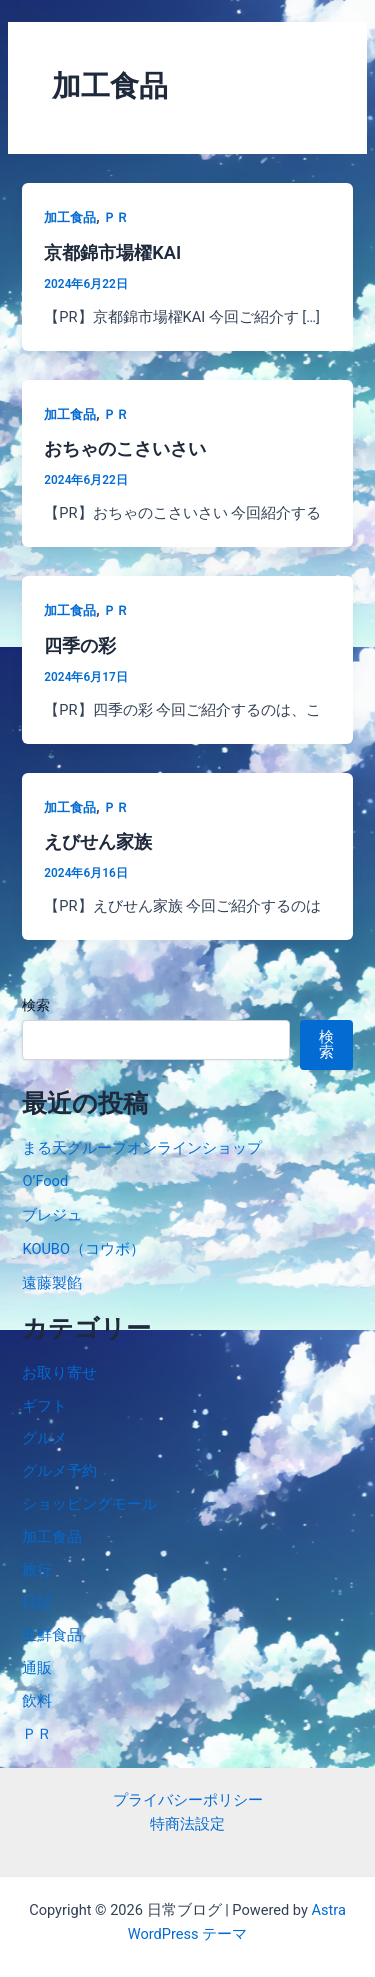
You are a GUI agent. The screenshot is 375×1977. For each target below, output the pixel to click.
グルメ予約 (59, 1471)
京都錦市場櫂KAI (112, 252)
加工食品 (70, 217)
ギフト (44, 1406)
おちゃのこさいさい (125, 448)
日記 (37, 1602)
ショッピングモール (89, 1504)
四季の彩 (80, 645)
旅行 (37, 1570)
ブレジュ (52, 1215)
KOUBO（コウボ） (83, 1249)
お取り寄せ (59, 1373)
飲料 (37, 1701)
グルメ (44, 1438)
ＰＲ (116, 217)
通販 (37, 1668)
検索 (36, 1005)
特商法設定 (187, 1824)
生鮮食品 (52, 1635)
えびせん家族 (98, 841)
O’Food (45, 1181)
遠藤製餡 (52, 1283)
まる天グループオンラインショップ (142, 1148)
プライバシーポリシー (188, 1800)
